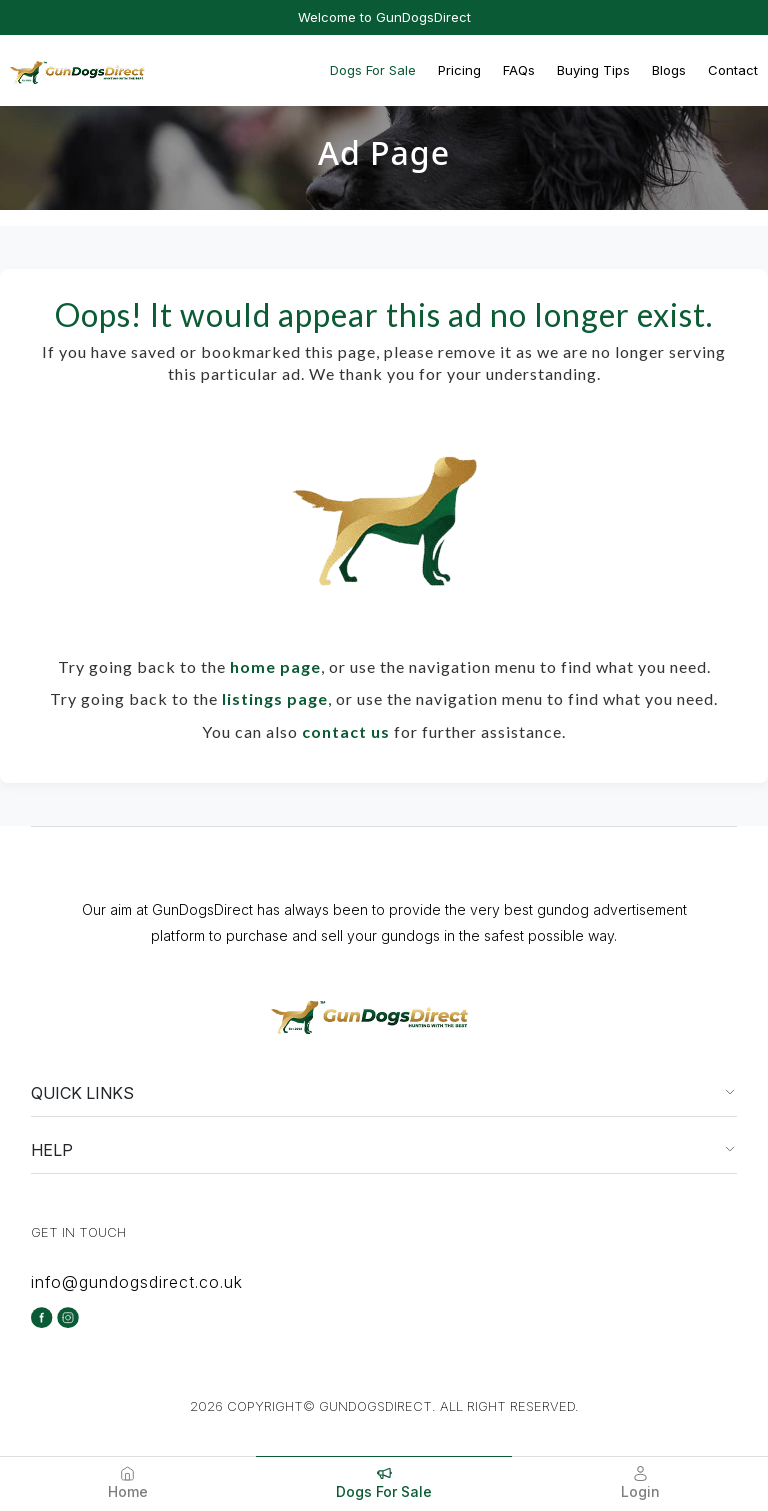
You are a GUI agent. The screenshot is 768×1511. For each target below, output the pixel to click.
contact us (346, 731)
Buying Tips (593, 70)
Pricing (459, 70)
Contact (733, 70)
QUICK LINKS (82, 1093)
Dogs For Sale (373, 70)
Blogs (669, 70)
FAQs (519, 70)
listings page (275, 698)
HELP (52, 1150)
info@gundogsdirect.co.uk (137, 1282)
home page (275, 666)
